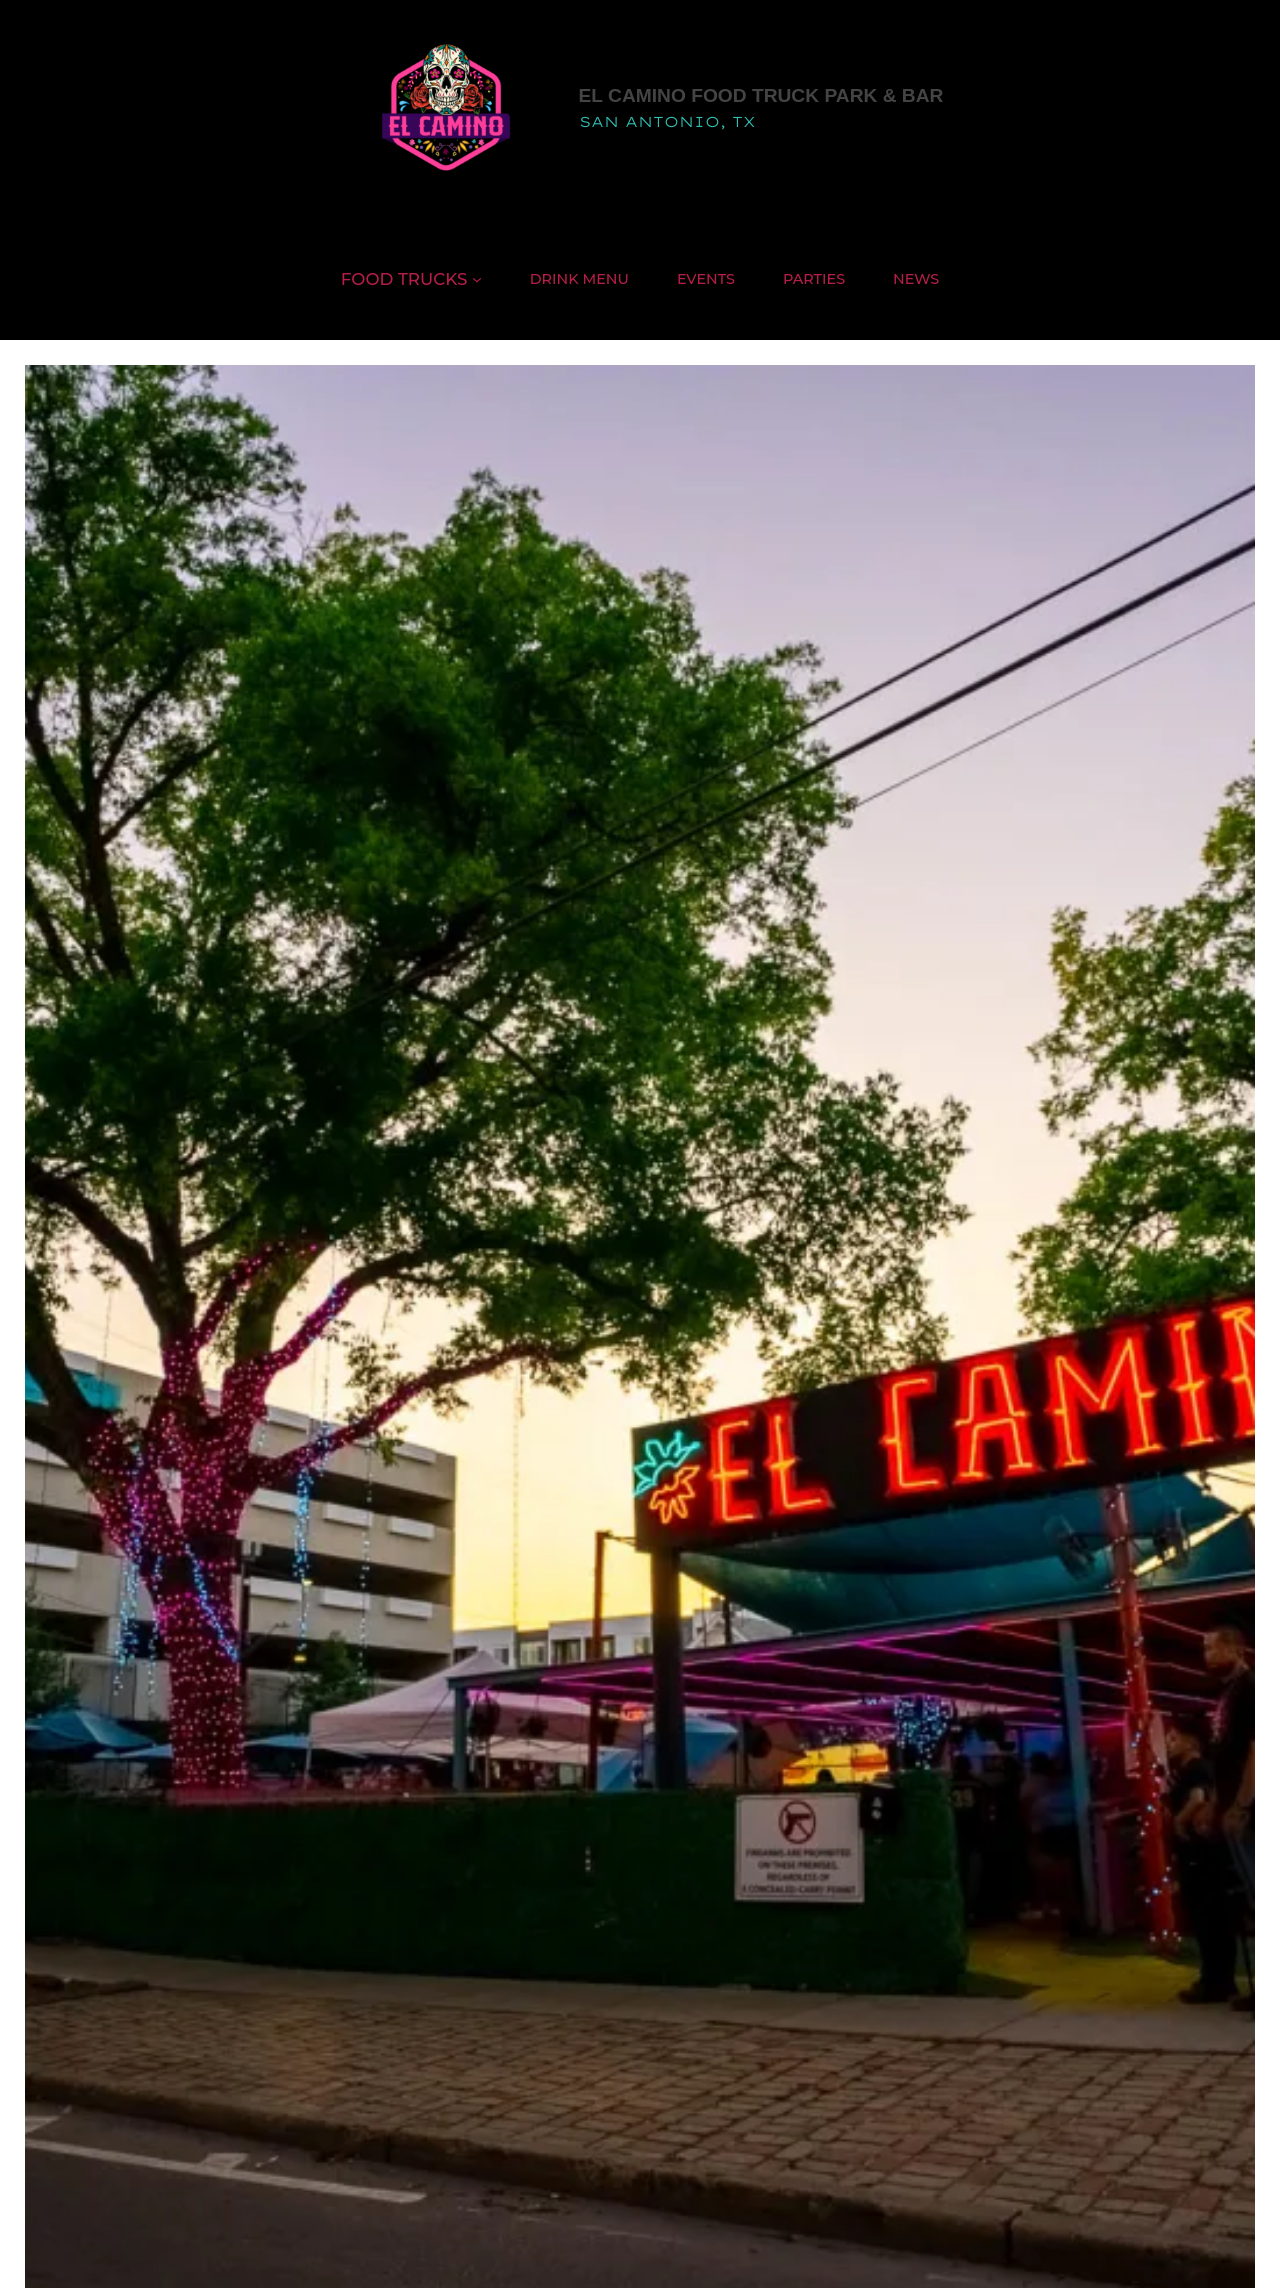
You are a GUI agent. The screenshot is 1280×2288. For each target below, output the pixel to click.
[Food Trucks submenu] (477, 279)
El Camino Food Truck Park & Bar (761, 95)
